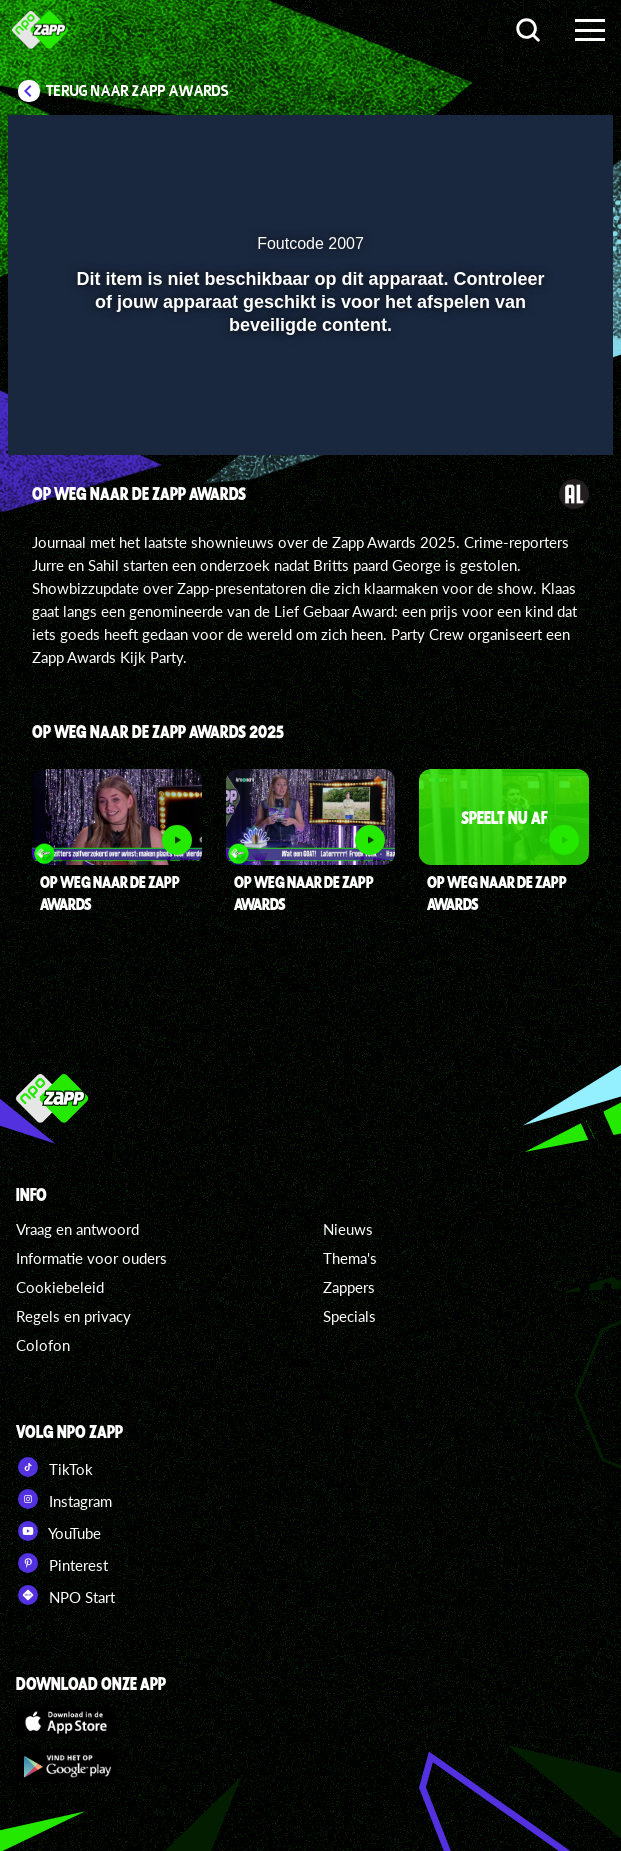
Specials (349, 1316)
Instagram (64, 1499)
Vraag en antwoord (77, 1229)
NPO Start (65, 1595)
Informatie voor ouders (91, 1258)
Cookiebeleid (60, 1287)
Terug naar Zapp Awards (137, 91)
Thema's (350, 1258)
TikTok (54, 1467)
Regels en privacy (73, 1316)
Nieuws (348, 1229)
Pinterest (62, 1563)
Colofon (43, 1345)
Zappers (349, 1287)
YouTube (58, 1531)
